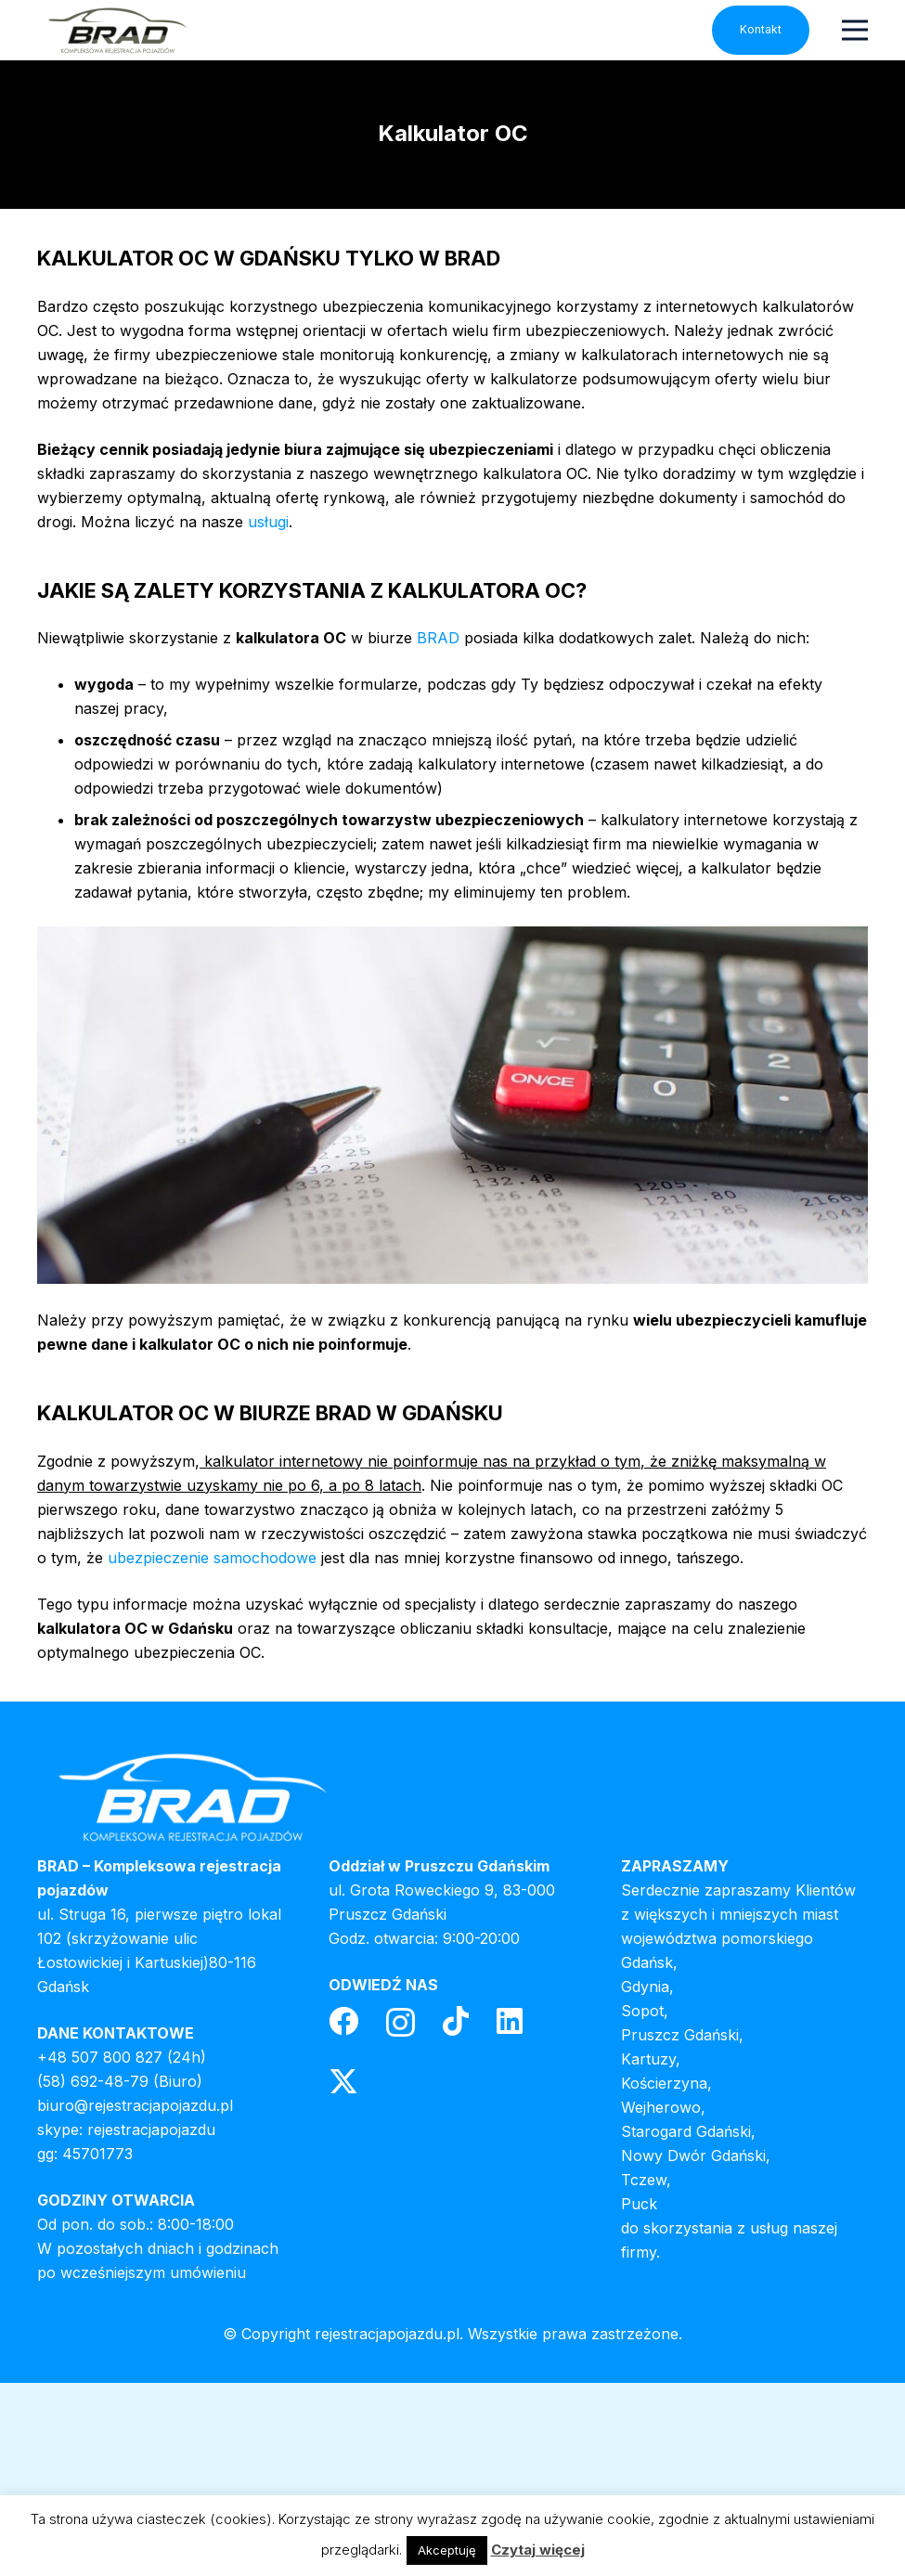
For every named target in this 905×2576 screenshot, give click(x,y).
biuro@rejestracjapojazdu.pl (135, 2105)
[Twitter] (343, 2081)
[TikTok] (456, 2021)
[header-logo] (117, 30)
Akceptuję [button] (447, 2550)
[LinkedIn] (510, 2021)
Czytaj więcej (538, 2549)
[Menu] (855, 29)
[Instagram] (400, 2022)
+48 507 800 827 (99, 2057)
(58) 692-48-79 (93, 2081)
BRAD (438, 637)
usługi (268, 521)
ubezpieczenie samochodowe (212, 1557)
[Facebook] (343, 2021)
